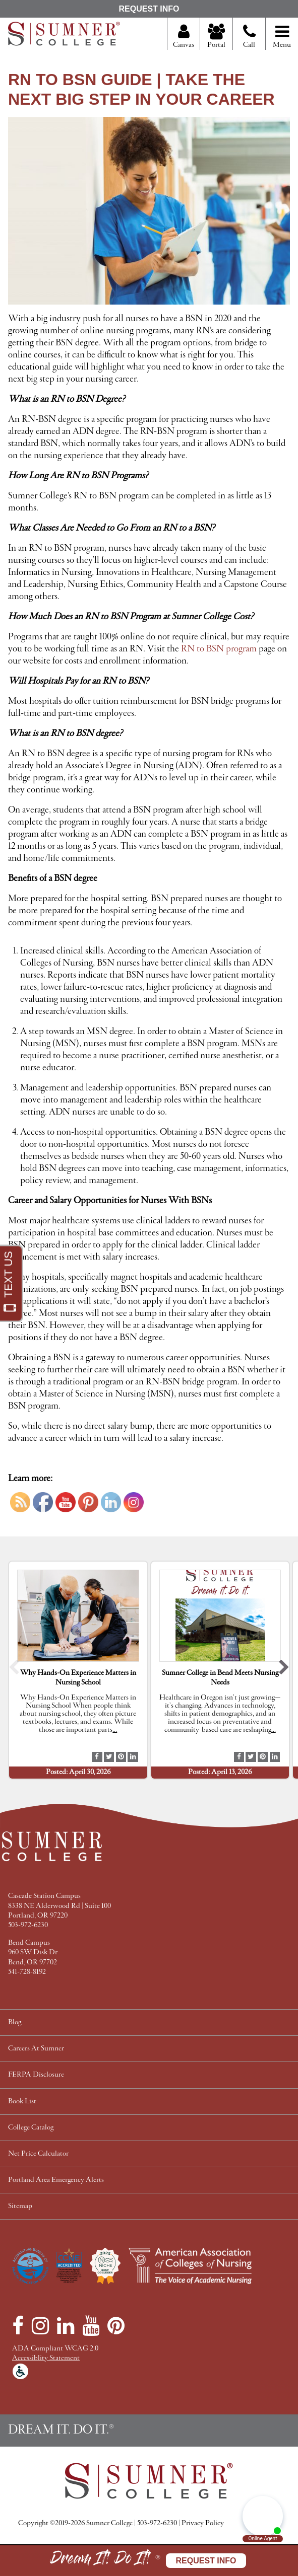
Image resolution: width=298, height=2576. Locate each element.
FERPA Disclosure (36, 2075)
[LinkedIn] (65, 2326)
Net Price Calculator (38, 2154)
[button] (14, 1670)
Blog (14, 2022)
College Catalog (30, 2127)
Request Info (148, 9)
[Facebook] (18, 2326)
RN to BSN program (219, 649)
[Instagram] (40, 2326)
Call (249, 40)
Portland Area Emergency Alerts (56, 2180)
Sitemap (20, 2206)
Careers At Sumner (36, 2048)
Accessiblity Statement (46, 2358)
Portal (216, 37)
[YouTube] (90, 2326)
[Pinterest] (116, 2326)
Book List (22, 2101)
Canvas (183, 37)
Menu (282, 37)
